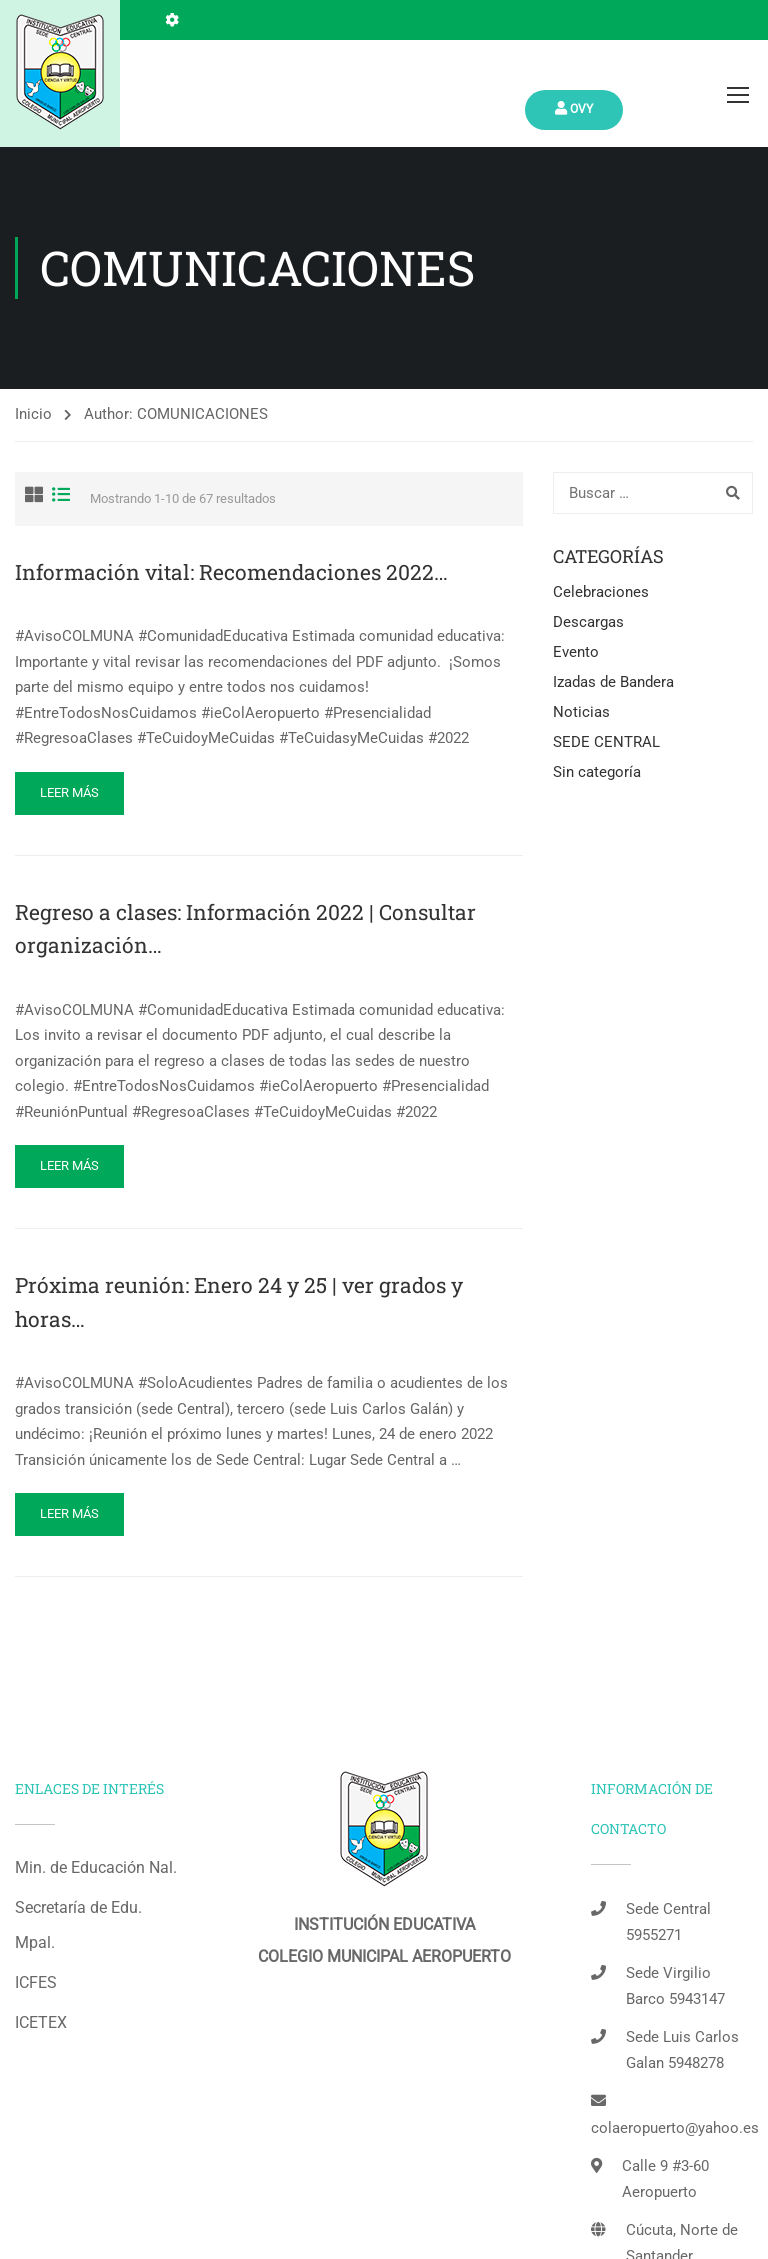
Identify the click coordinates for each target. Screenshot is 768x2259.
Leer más (69, 792)
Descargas (588, 622)
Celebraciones (601, 592)
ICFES (36, 1982)
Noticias (581, 712)
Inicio (33, 414)
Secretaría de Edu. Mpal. (78, 1925)
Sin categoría (597, 772)
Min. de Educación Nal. (96, 1867)
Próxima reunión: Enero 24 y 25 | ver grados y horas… (239, 1302)
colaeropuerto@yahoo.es (675, 2128)
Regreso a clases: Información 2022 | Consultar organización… (245, 929)
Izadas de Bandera (613, 682)
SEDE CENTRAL (606, 742)
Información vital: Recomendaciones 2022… (231, 572)
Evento (576, 652)
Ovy (574, 108)
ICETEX (41, 2022)
